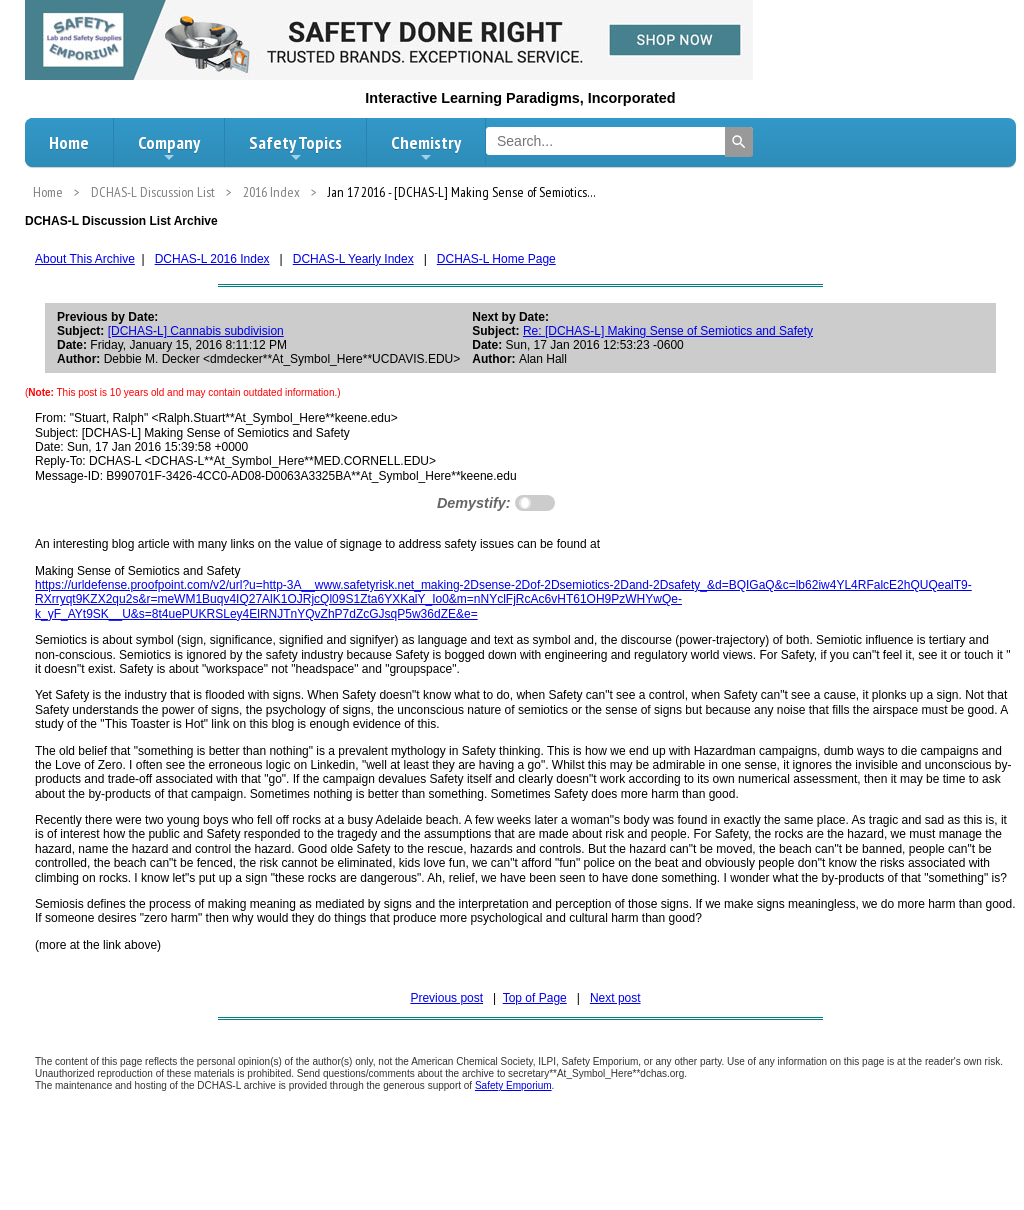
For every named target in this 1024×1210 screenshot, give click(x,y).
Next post (615, 998)
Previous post (446, 998)
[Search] (739, 142)
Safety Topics (295, 148)
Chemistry (426, 148)
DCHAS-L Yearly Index (353, 259)
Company (169, 148)
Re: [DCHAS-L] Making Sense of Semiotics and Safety (668, 331)
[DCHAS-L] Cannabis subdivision (196, 331)
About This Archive (85, 259)
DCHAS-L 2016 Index (212, 259)
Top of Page (535, 998)
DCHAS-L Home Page (496, 259)
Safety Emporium (513, 1085)
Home (69, 142)
